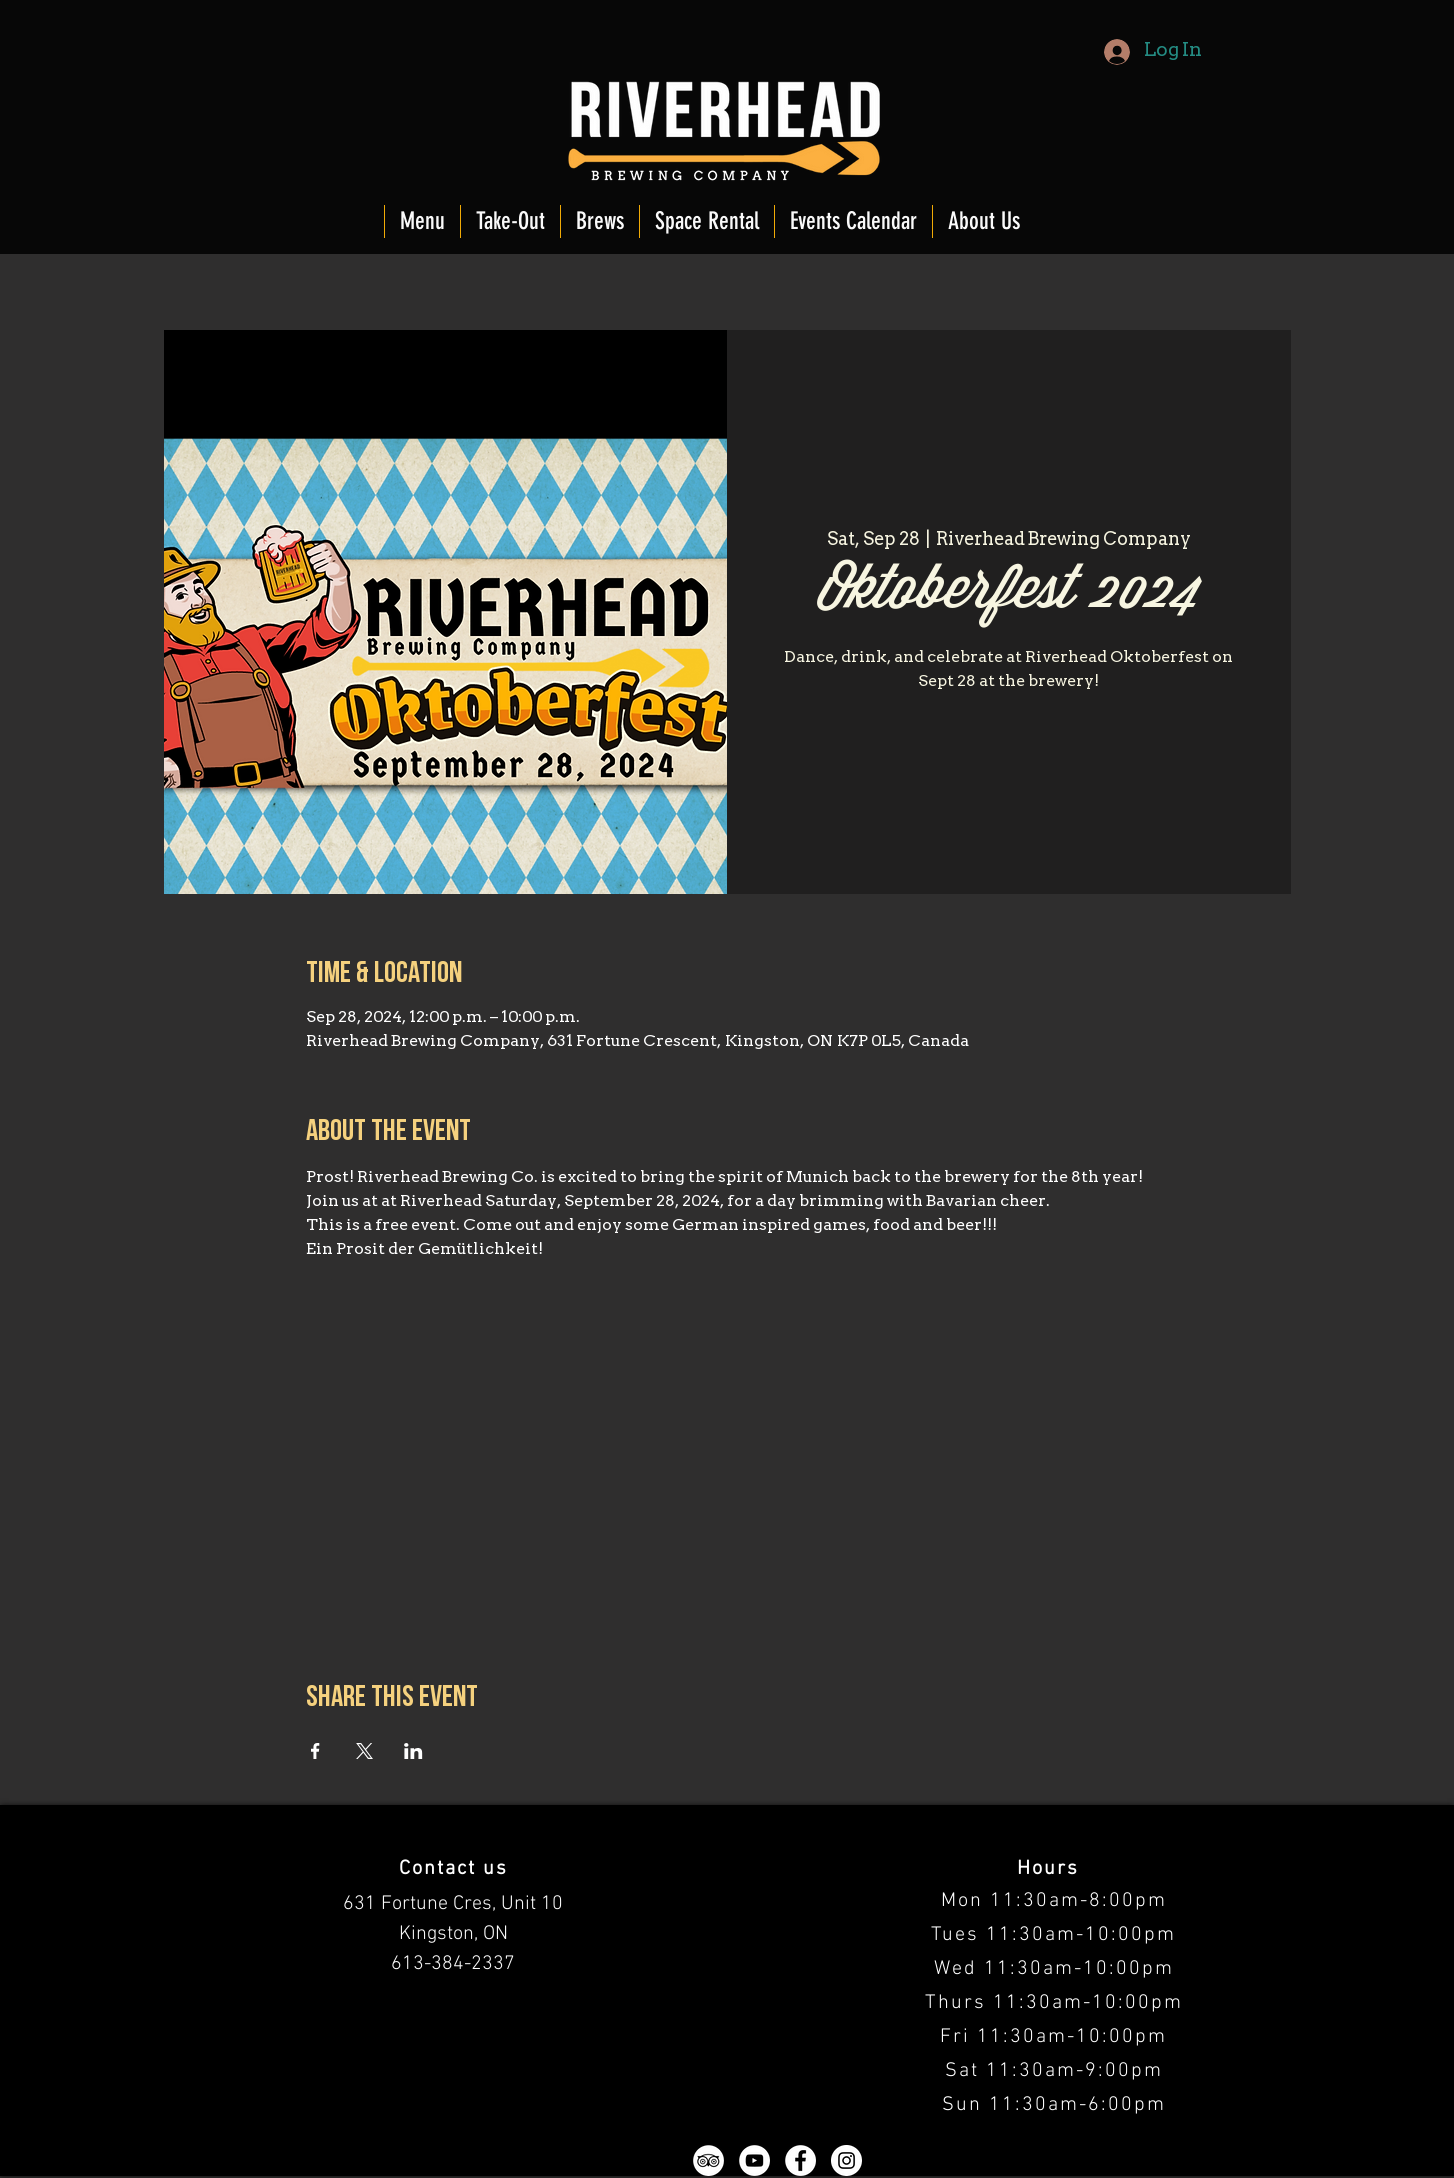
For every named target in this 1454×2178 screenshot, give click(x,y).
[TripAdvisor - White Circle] (708, 2160)
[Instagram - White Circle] (846, 2160)
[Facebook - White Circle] (800, 2160)
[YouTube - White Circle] (754, 2160)
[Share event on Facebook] (315, 1751)
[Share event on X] (364, 1751)
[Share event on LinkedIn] (413, 1751)
